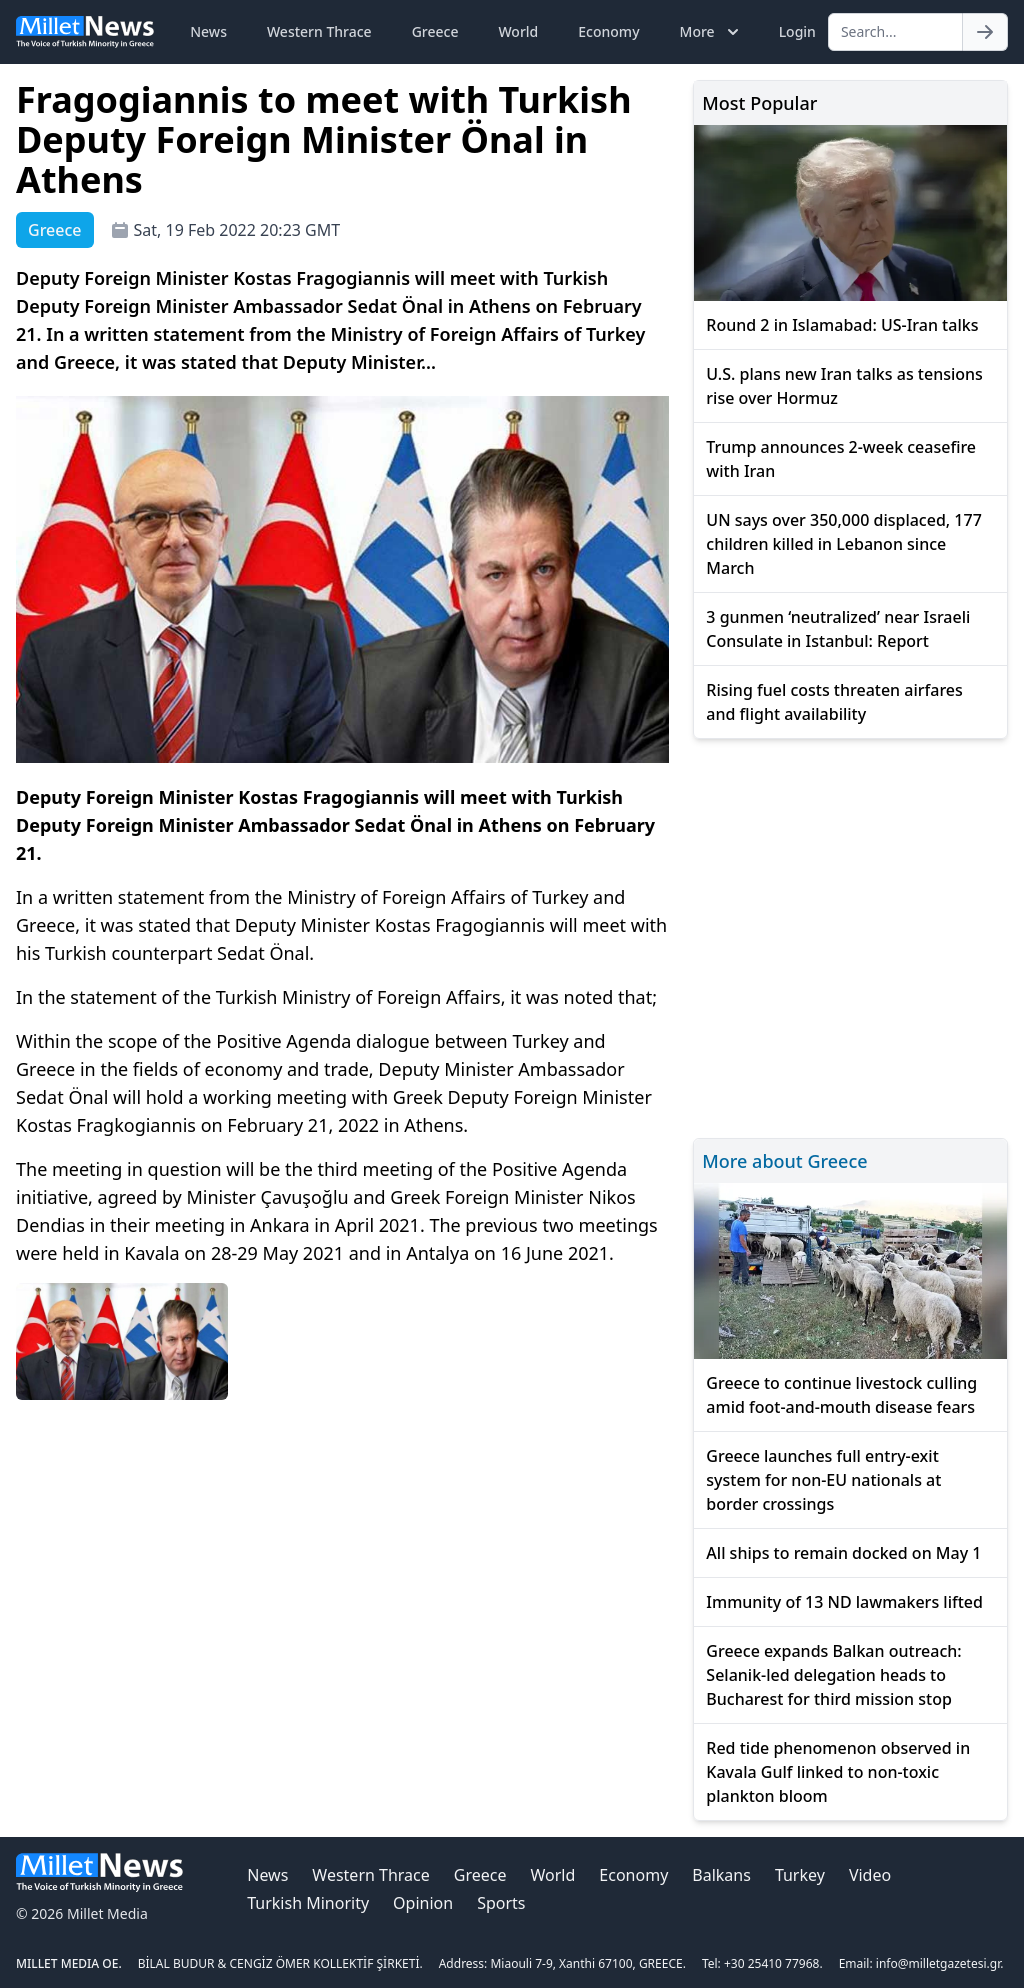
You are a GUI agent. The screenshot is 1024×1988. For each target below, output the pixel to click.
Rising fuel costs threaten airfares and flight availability (834, 702)
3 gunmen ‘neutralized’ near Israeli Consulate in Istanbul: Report (838, 629)
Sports (501, 1903)
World (518, 31)
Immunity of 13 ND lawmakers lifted (844, 1602)
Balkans (721, 1875)
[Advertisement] (850, 935)
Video (870, 1875)
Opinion (423, 1903)
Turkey (800, 1875)
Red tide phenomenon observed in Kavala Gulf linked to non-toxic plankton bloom (838, 1772)
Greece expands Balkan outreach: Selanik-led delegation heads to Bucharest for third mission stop (833, 1675)
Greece (435, 31)
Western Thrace (319, 31)
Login (797, 31)
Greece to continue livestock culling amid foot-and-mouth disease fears (841, 1395)
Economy (608, 31)
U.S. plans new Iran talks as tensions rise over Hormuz (844, 386)
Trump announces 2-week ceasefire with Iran (841, 459)
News (208, 31)
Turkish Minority (308, 1903)
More (711, 32)
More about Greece (784, 1161)
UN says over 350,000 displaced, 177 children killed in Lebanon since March (844, 544)
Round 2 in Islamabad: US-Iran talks (842, 325)
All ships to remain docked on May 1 (843, 1553)
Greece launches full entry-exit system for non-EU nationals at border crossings (823, 1480)
